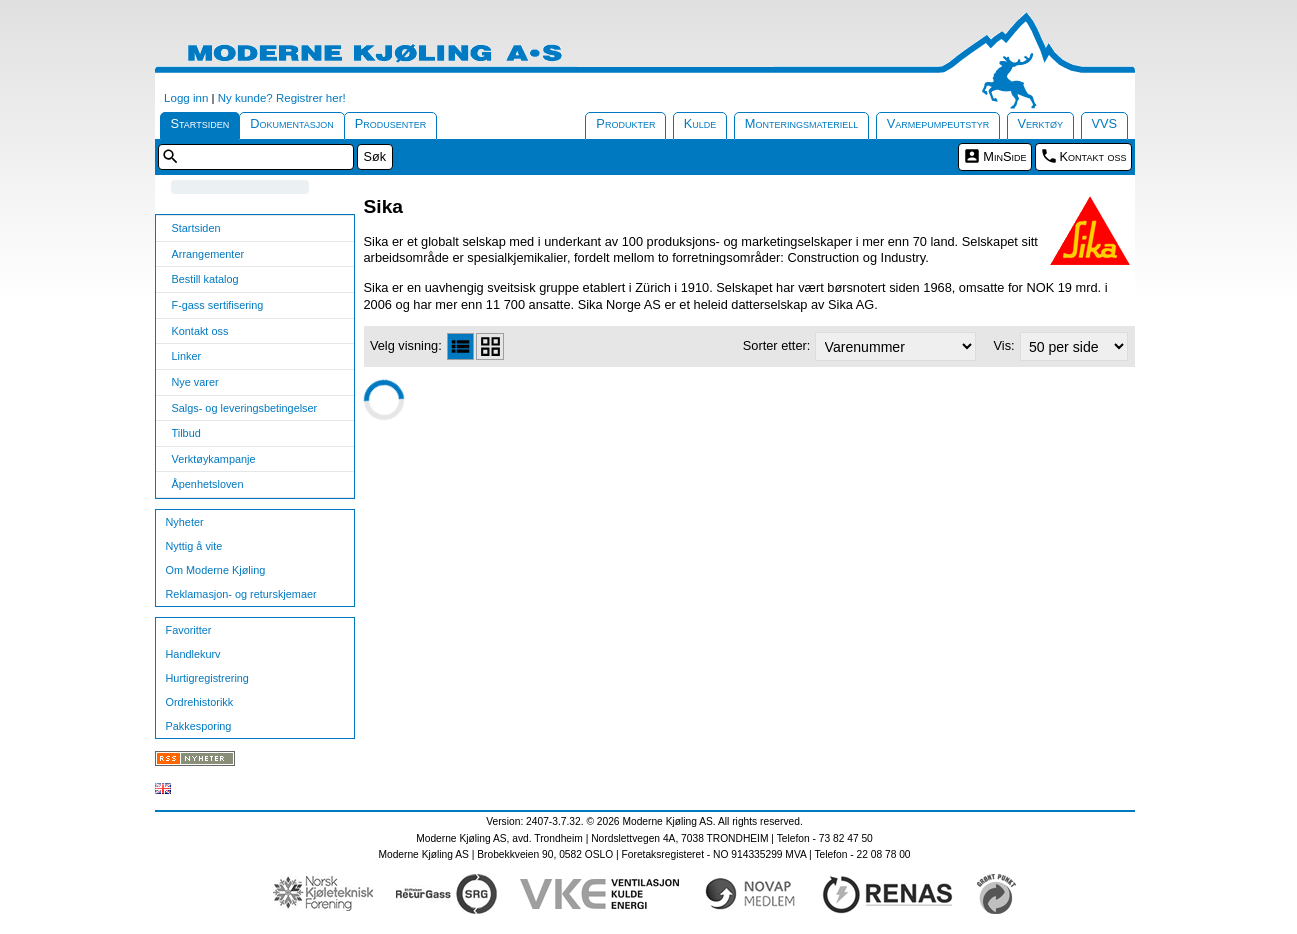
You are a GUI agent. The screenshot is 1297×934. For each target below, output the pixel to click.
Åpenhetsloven (208, 484)
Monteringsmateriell (802, 123)
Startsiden (200, 123)
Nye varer (195, 382)
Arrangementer (208, 254)
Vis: (1004, 345)
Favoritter (189, 630)
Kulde (700, 123)
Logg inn (186, 98)
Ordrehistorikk (200, 702)
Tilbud (186, 433)
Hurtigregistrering (207, 678)
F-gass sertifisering (218, 305)
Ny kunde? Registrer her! (282, 98)
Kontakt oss (1093, 156)
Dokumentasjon (292, 123)
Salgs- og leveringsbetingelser (245, 408)
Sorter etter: (777, 345)
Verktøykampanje (214, 459)
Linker (187, 356)
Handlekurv (193, 654)
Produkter (625, 123)
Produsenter (391, 123)
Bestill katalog (205, 279)
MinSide (1004, 156)
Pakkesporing (199, 726)
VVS (1105, 123)
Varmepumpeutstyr (938, 123)
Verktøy (1041, 123)
